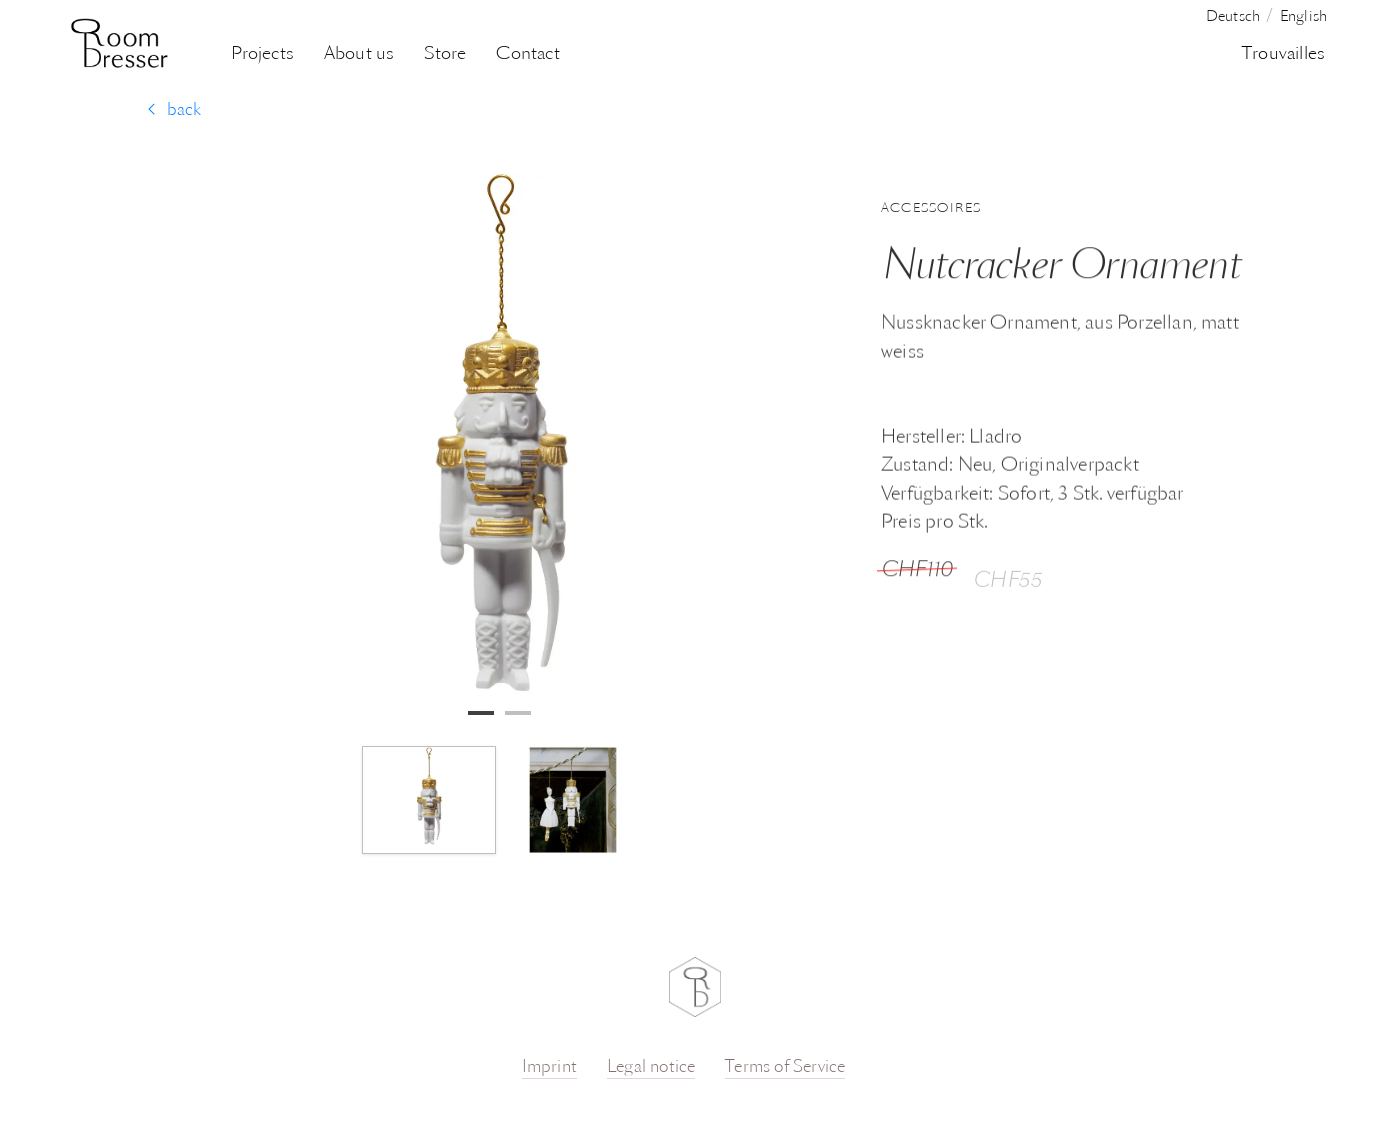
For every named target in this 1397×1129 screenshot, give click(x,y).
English (1303, 17)
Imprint (549, 1067)
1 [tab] (478, 713)
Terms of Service (785, 1067)
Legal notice (651, 1067)
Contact (527, 54)
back (174, 110)
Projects (262, 54)
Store (445, 54)
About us (359, 54)
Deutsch (1233, 17)
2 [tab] (515, 713)
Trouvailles (1283, 54)
